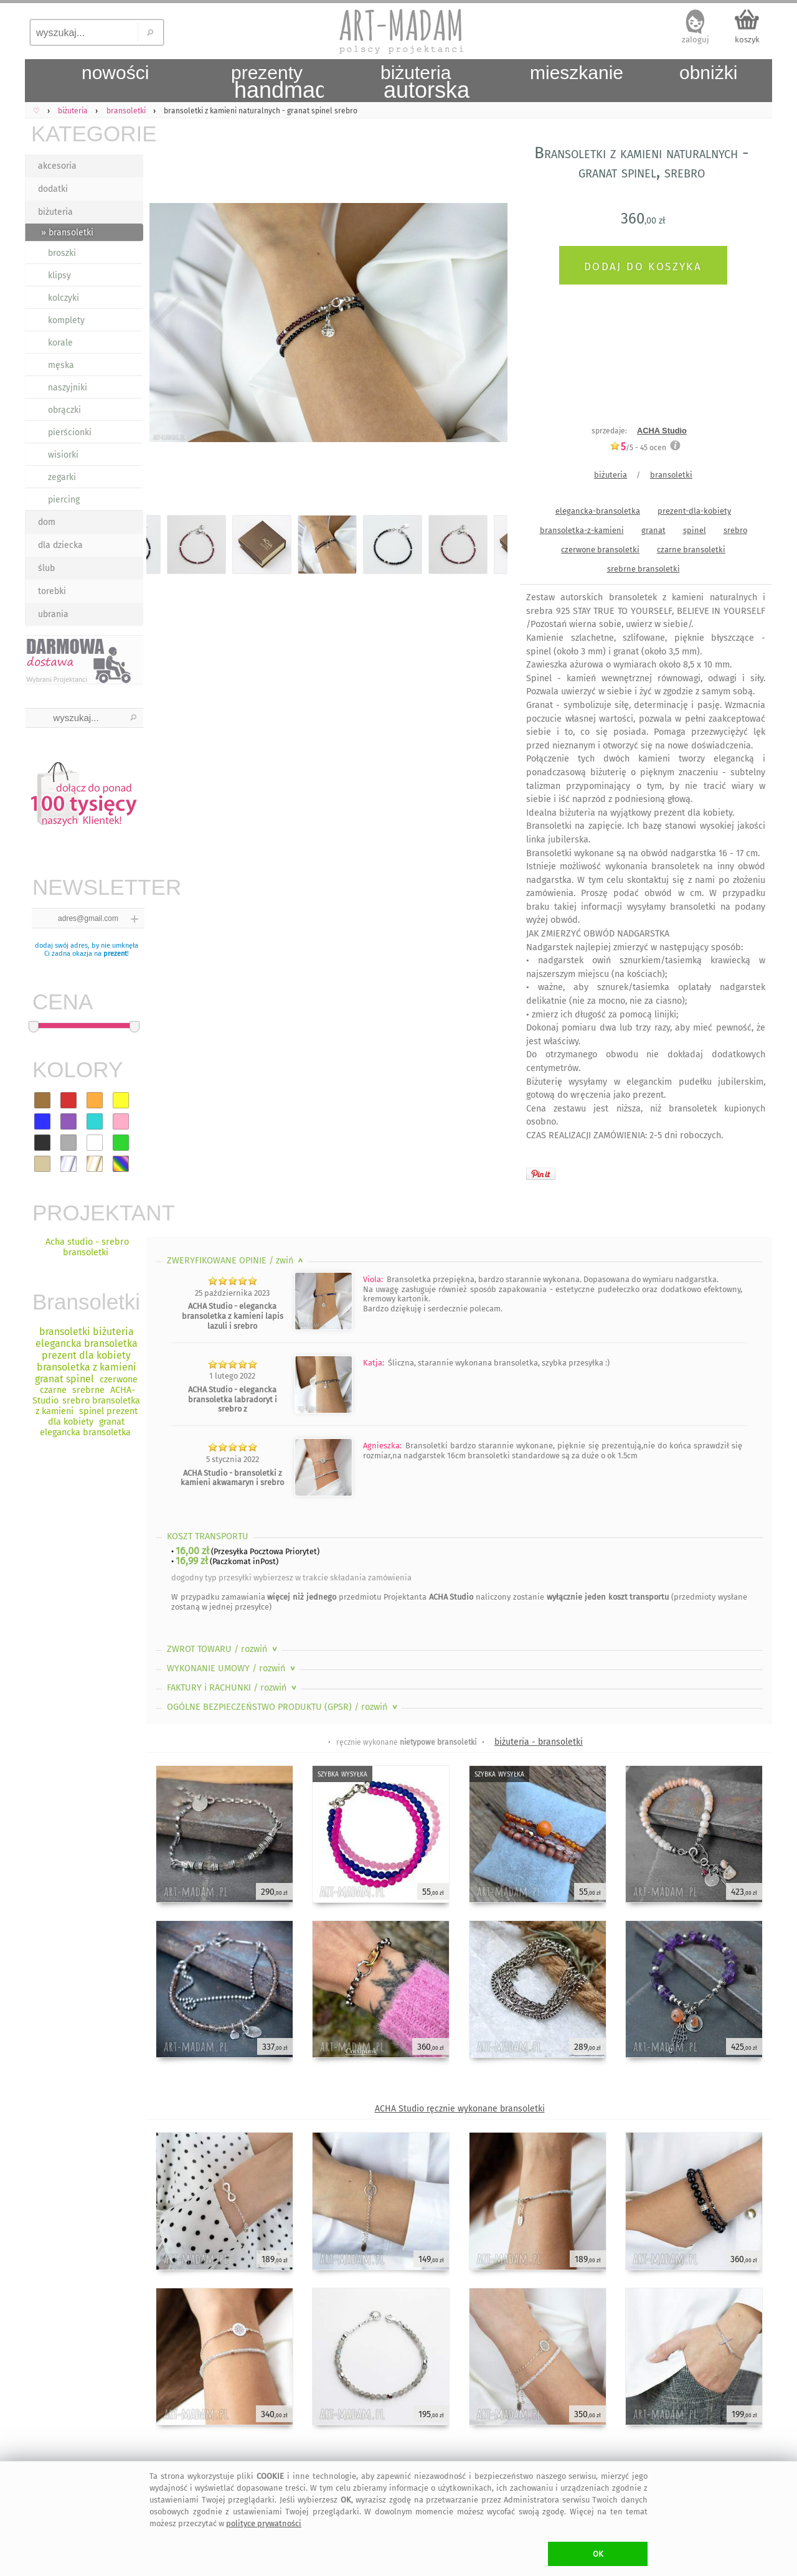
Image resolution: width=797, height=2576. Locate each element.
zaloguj (695, 39)
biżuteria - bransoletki (538, 1742)
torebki (52, 591)
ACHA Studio (662, 430)
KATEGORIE (87, 133)
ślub (46, 568)
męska (61, 365)
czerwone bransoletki (600, 549)
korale (60, 342)
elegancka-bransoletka (597, 511)
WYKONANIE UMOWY (232, 1668)
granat (653, 530)
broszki (62, 253)
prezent (115, 954)
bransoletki (671, 474)
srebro (735, 530)
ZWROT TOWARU (223, 1649)
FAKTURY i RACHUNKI (233, 1687)
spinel (694, 530)
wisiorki (63, 455)
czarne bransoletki (691, 549)
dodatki (53, 189)
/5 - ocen (638, 447)
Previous (166, 325)
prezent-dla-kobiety (694, 511)
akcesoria (57, 166)
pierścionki (70, 432)
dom (46, 522)
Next (487, 325)
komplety (66, 320)
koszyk (747, 39)
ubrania (53, 614)
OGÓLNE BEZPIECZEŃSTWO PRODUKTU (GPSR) (283, 1707)
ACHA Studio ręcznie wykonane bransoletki (460, 2108)
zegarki (62, 477)
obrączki (64, 410)
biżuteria (55, 212)
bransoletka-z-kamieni (582, 530)
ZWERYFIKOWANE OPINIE (236, 1260)
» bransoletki (67, 232)
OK (598, 2554)
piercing (64, 499)
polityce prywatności (263, 2523)
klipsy (59, 275)
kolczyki (63, 298)
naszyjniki (67, 387)
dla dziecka (60, 545)
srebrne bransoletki (643, 568)
